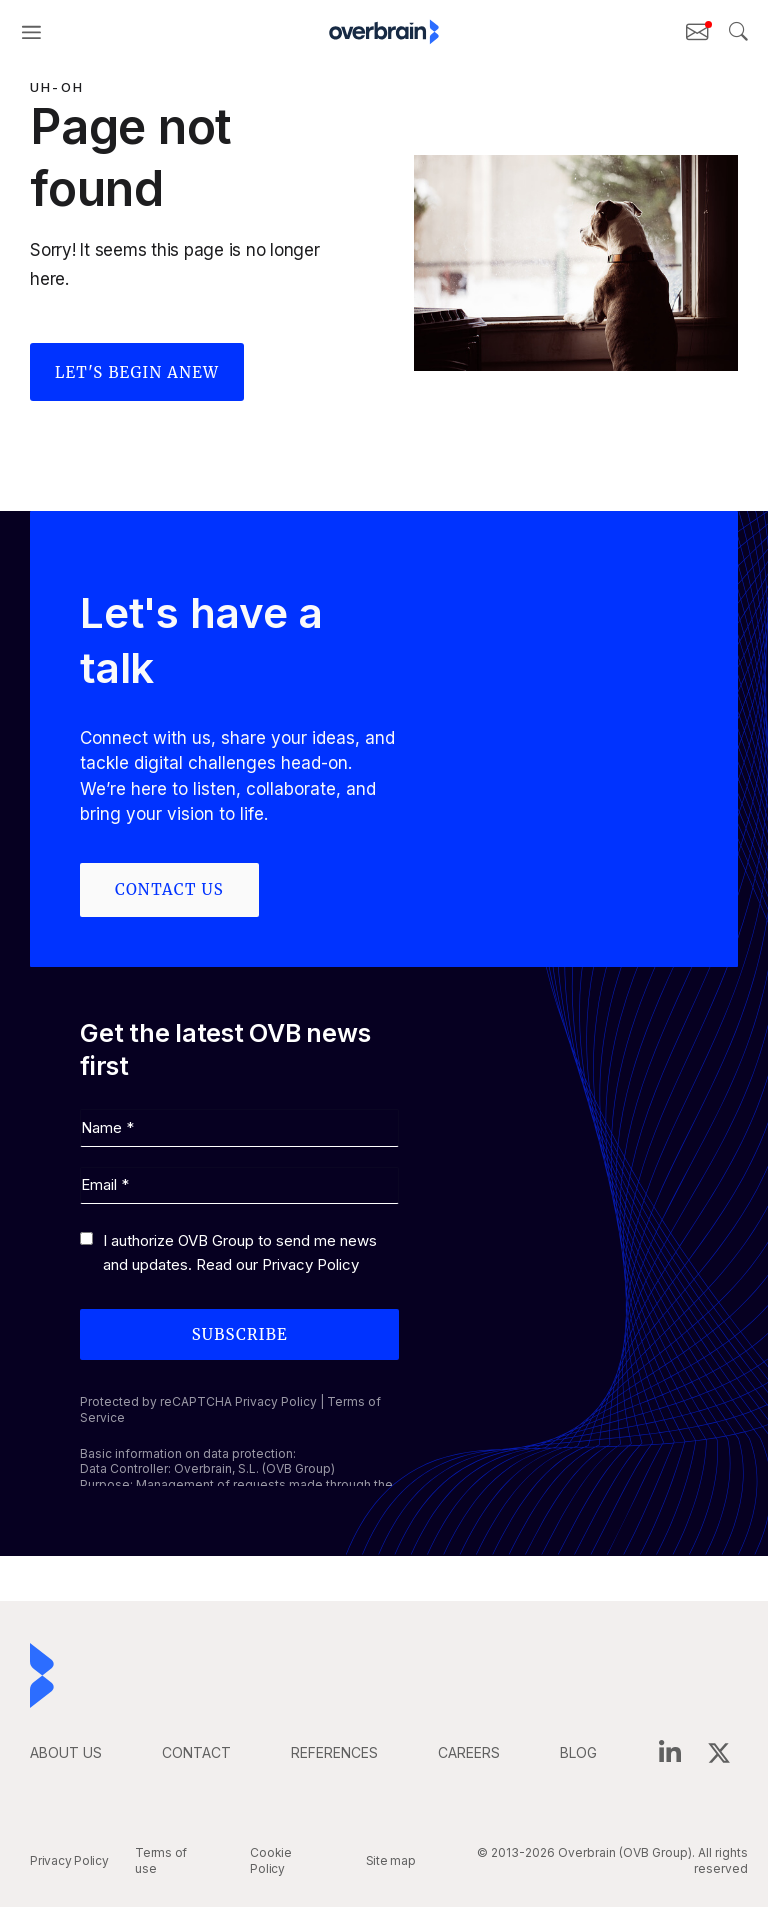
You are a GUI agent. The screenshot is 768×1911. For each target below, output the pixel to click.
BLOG (578, 1757)
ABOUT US (66, 1757)
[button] (32, 32)
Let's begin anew (137, 372)
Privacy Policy (310, 1269)
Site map (391, 1865)
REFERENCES (334, 1757)
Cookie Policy (271, 1865)
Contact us (169, 889)
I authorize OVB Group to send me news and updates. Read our (240, 1257)
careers (469, 1757)
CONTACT (196, 1757)
